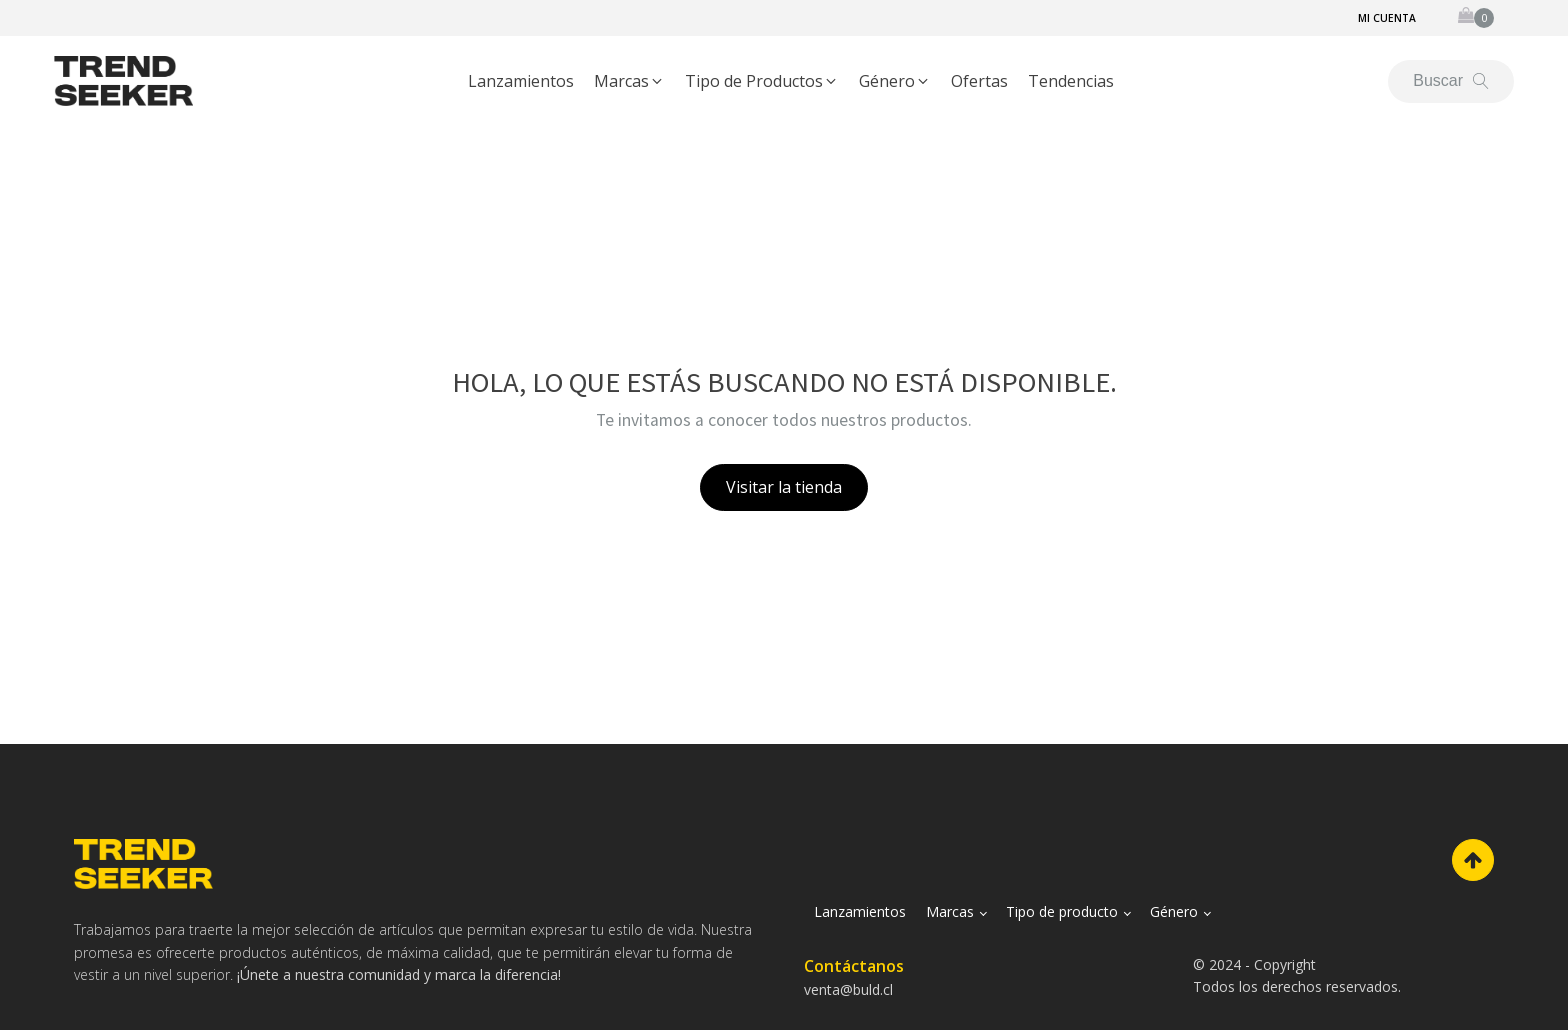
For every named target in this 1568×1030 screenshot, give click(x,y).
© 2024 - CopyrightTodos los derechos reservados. (1297, 975)
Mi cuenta (1387, 18)
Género (1174, 911)
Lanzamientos (860, 911)
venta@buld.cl (848, 989)
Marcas (950, 911)
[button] (629, 82)
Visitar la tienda (784, 487)
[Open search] (1451, 81)
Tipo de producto (1062, 911)
